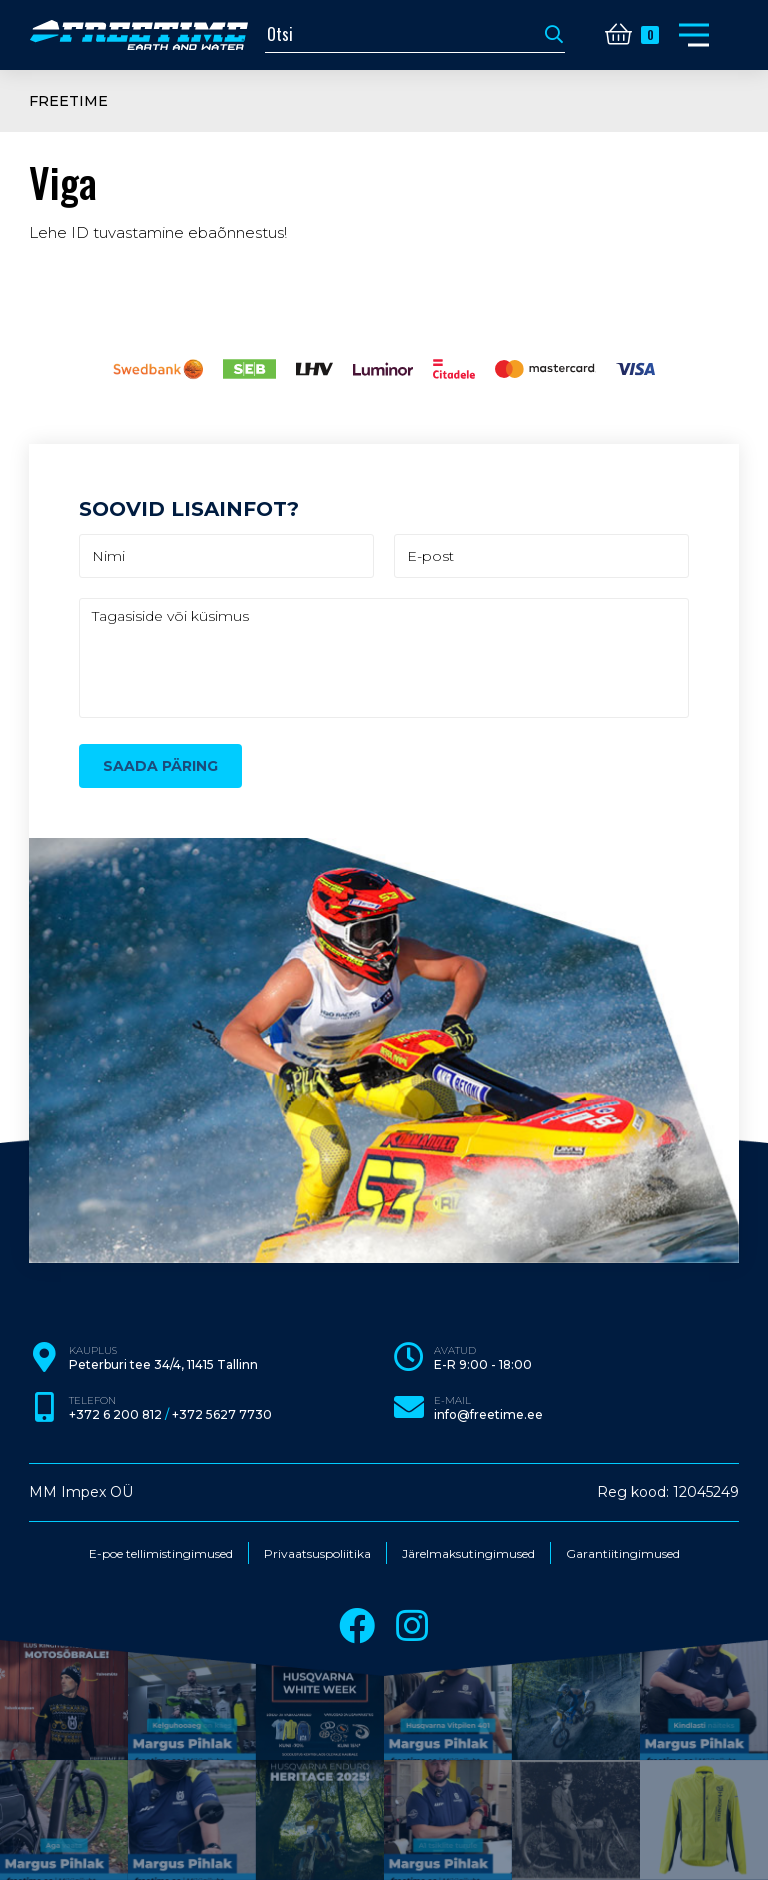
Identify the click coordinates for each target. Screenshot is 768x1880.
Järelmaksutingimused (468, 1554)
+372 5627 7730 (222, 1415)
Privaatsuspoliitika (317, 1554)
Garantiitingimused (623, 1554)
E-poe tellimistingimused (161, 1554)
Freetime (68, 101)
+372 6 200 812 (115, 1415)
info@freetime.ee (488, 1415)
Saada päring (160, 766)
